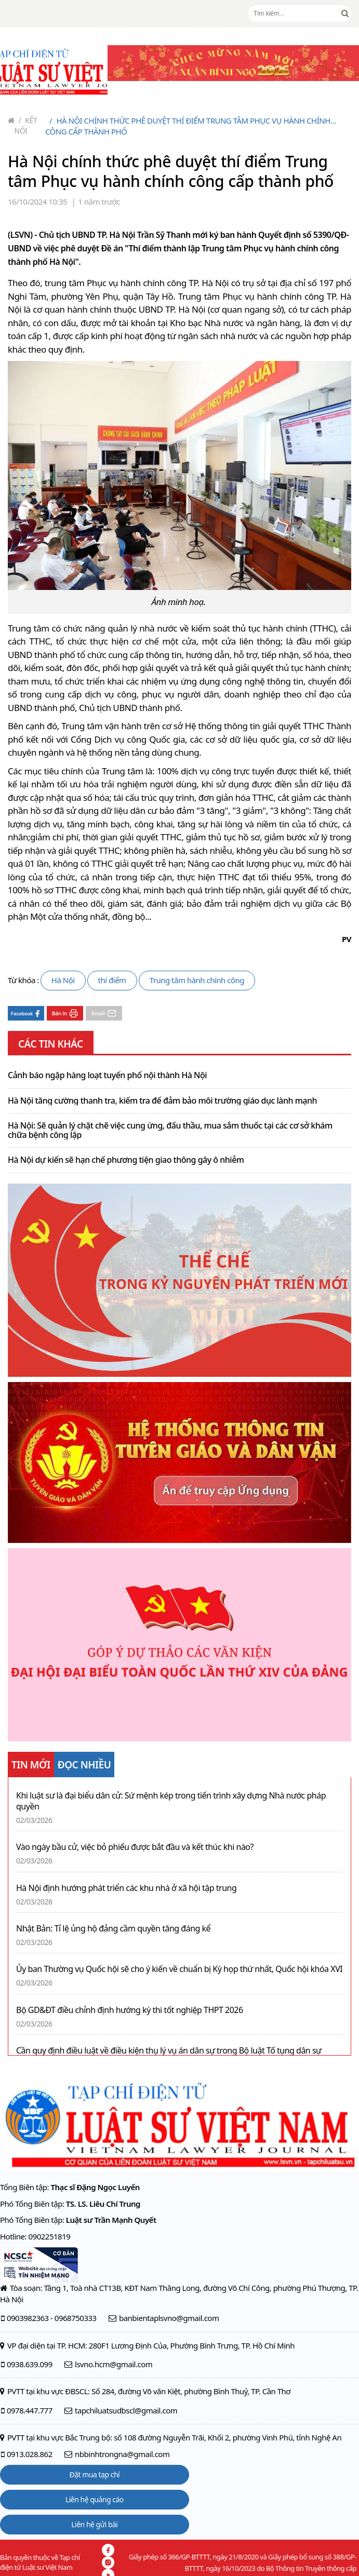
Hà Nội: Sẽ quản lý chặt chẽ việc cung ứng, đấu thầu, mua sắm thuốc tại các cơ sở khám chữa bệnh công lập (170, 1130)
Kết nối (26, 125)
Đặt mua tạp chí (95, 2474)
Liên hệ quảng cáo (94, 2499)
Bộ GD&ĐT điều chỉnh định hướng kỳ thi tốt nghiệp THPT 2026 (129, 2010)
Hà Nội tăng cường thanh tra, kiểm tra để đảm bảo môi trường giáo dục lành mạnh (162, 1101)
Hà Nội (63, 980)
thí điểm (112, 980)
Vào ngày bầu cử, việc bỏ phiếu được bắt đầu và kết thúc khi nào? (135, 1847)
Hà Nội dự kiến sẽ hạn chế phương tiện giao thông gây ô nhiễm (126, 1160)
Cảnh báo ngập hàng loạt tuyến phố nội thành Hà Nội (107, 1075)
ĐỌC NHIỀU (84, 1765)
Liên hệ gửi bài (94, 2524)
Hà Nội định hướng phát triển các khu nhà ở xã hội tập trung (126, 1888)
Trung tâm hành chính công (197, 980)
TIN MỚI (30, 1765)
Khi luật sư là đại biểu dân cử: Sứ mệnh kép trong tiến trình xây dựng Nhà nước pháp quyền (171, 1801)
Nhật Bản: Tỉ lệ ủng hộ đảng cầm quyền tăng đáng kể (113, 1928)
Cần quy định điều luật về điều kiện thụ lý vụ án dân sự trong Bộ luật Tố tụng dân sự (168, 2050)
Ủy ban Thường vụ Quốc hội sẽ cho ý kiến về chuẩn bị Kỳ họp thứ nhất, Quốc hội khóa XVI (179, 1969)
